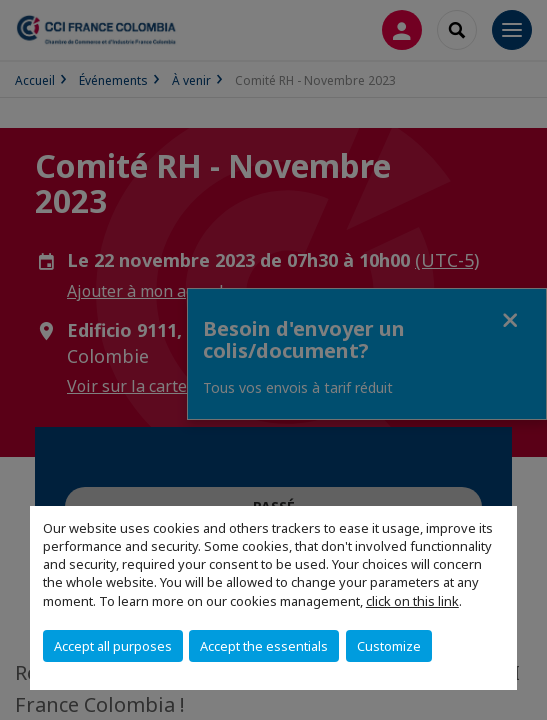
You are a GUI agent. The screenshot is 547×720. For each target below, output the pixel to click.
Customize (389, 646)
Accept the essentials (264, 646)
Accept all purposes (113, 646)
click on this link (412, 601)
